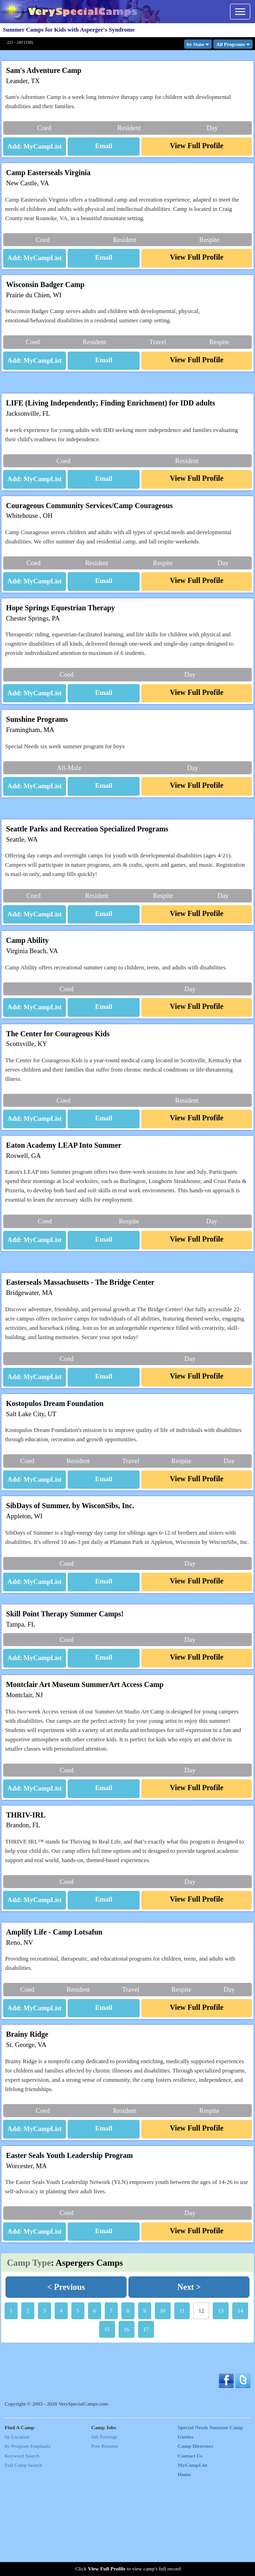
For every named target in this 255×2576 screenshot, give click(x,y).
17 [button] (146, 2422)
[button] (104, 146)
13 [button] (220, 2403)
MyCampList (192, 2557)
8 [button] (128, 2403)
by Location (17, 2529)
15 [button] (107, 2422)
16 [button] (126, 2422)
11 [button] (182, 2403)
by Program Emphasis (28, 2538)
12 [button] (201, 2403)
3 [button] (44, 2403)
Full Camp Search (23, 2557)
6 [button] (94, 2403)
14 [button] (240, 2403)
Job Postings (104, 2529)
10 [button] (163, 2403)
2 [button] (27, 2403)
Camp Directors (195, 2538)
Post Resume (104, 2538)
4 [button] (61, 2403)
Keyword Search (22, 2547)
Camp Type (29, 2355)
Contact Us (190, 2547)
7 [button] (111, 2403)
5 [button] (77, 2403)
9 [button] (144, 2403)
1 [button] (11, 2403)
